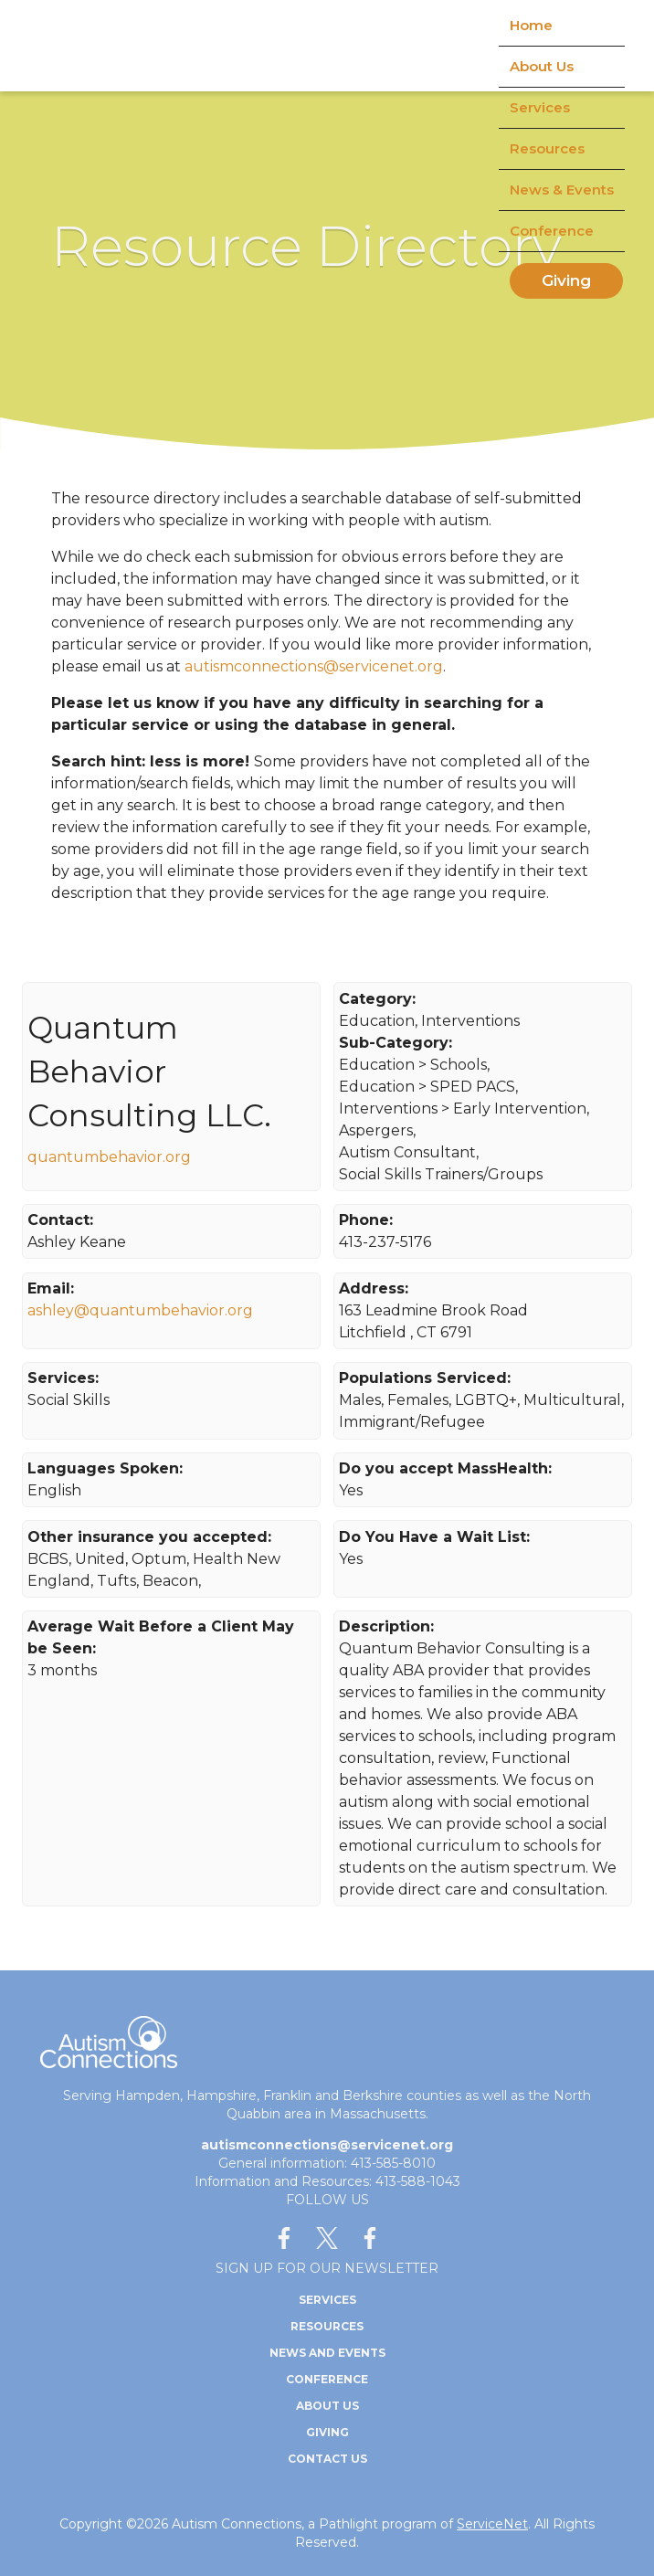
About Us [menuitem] (542, 66)
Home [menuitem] (531, 25)
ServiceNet (492, 2524)
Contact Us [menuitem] (327, 2458)
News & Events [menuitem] (562, 189)
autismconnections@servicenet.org (314, 666)
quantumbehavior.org (109, 1157)
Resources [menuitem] (547, 148)
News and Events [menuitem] (327, 2353)
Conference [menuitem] (552, 230)
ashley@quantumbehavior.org (140, 1310)
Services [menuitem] (540, 107)
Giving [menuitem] (566, 280)
